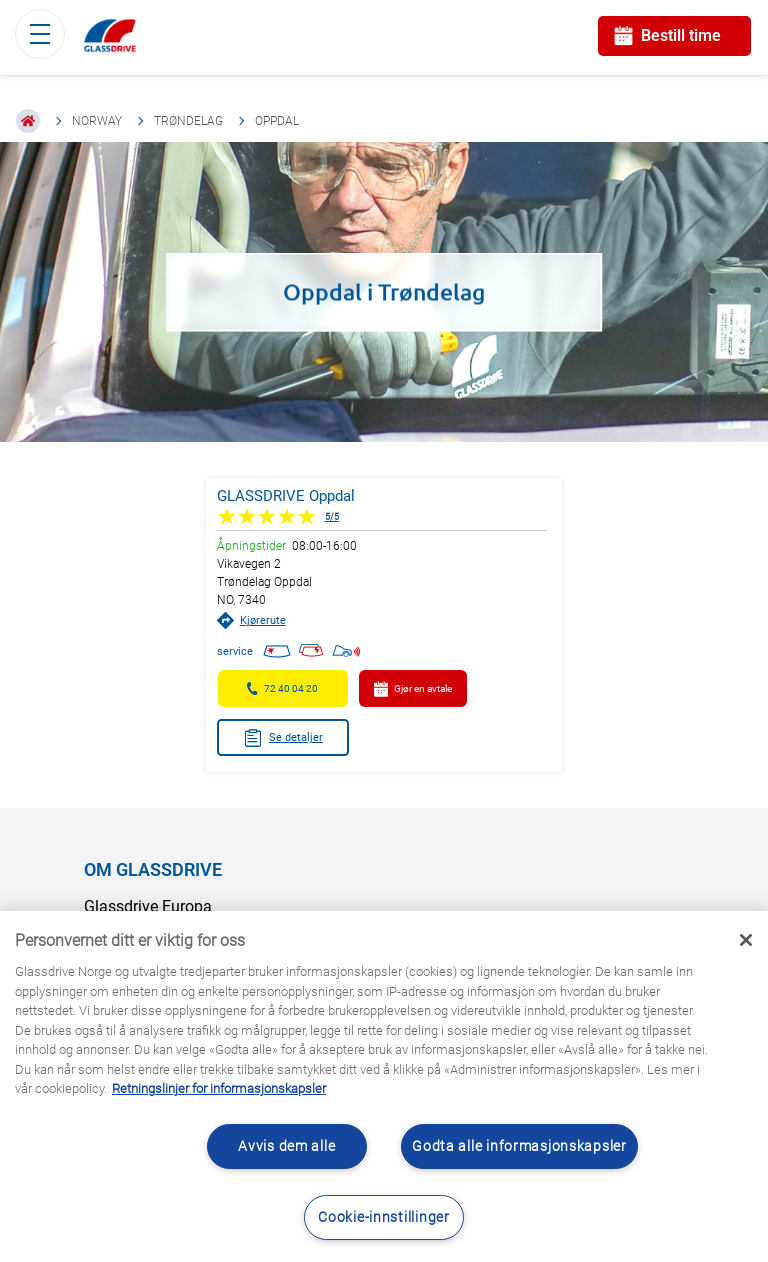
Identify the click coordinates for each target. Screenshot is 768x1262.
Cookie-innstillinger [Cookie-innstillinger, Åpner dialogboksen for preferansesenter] (383, 1217)
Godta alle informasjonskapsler (519, 1146)
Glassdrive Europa (148, 906)
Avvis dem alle (286, 1146)
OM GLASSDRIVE (153, 869)
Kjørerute (251, 620)
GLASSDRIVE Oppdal (286, 496)
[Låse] (746, 940)
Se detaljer (283, 738)
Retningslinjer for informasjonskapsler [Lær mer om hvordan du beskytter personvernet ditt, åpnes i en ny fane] (219, 1088)
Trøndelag (188, 121)
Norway (97, 121)
